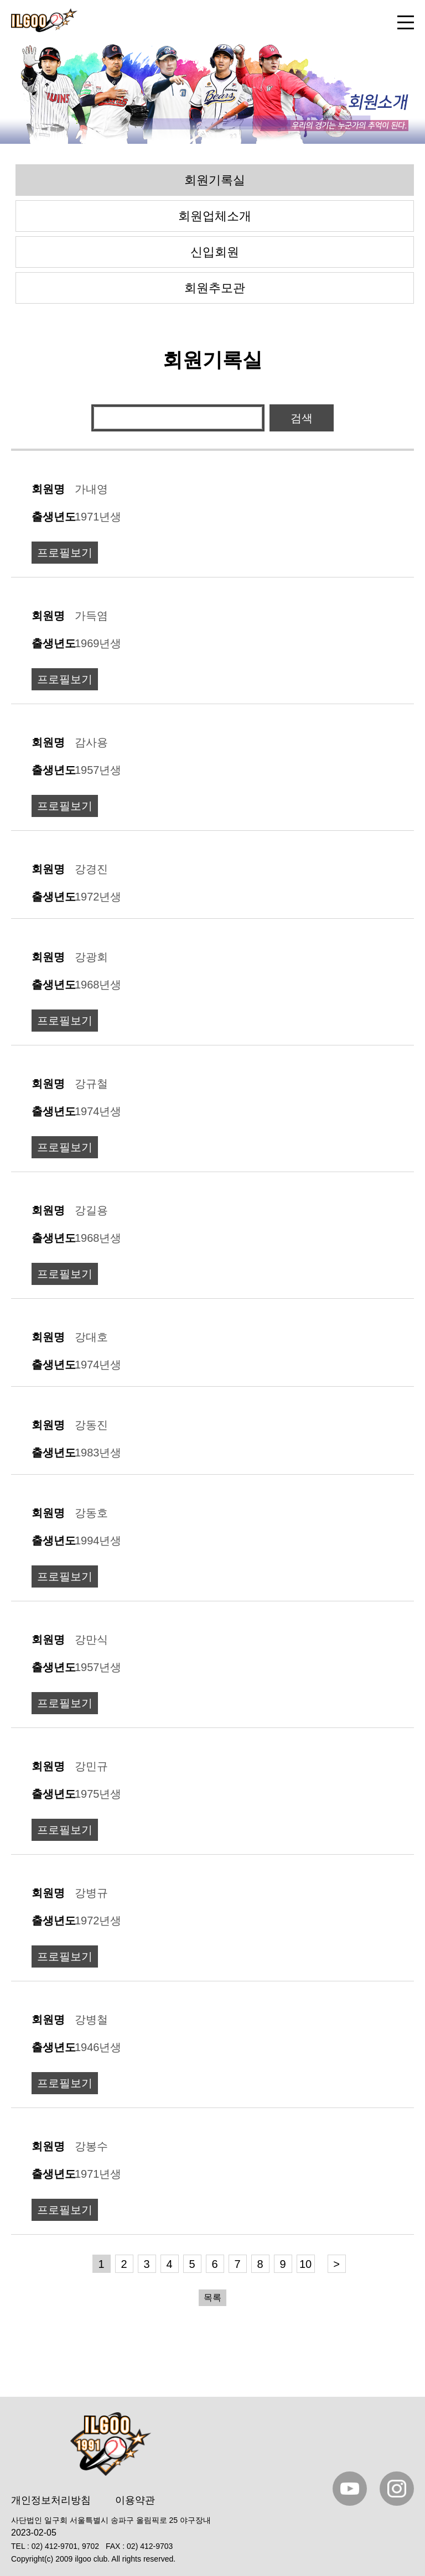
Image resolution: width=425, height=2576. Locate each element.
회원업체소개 (214, 216)
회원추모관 (214, 288)
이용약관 (135, 2500)
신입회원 (214, 252)
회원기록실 (214, 180)
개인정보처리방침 (51, 2500)
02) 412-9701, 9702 (65, 2546)
